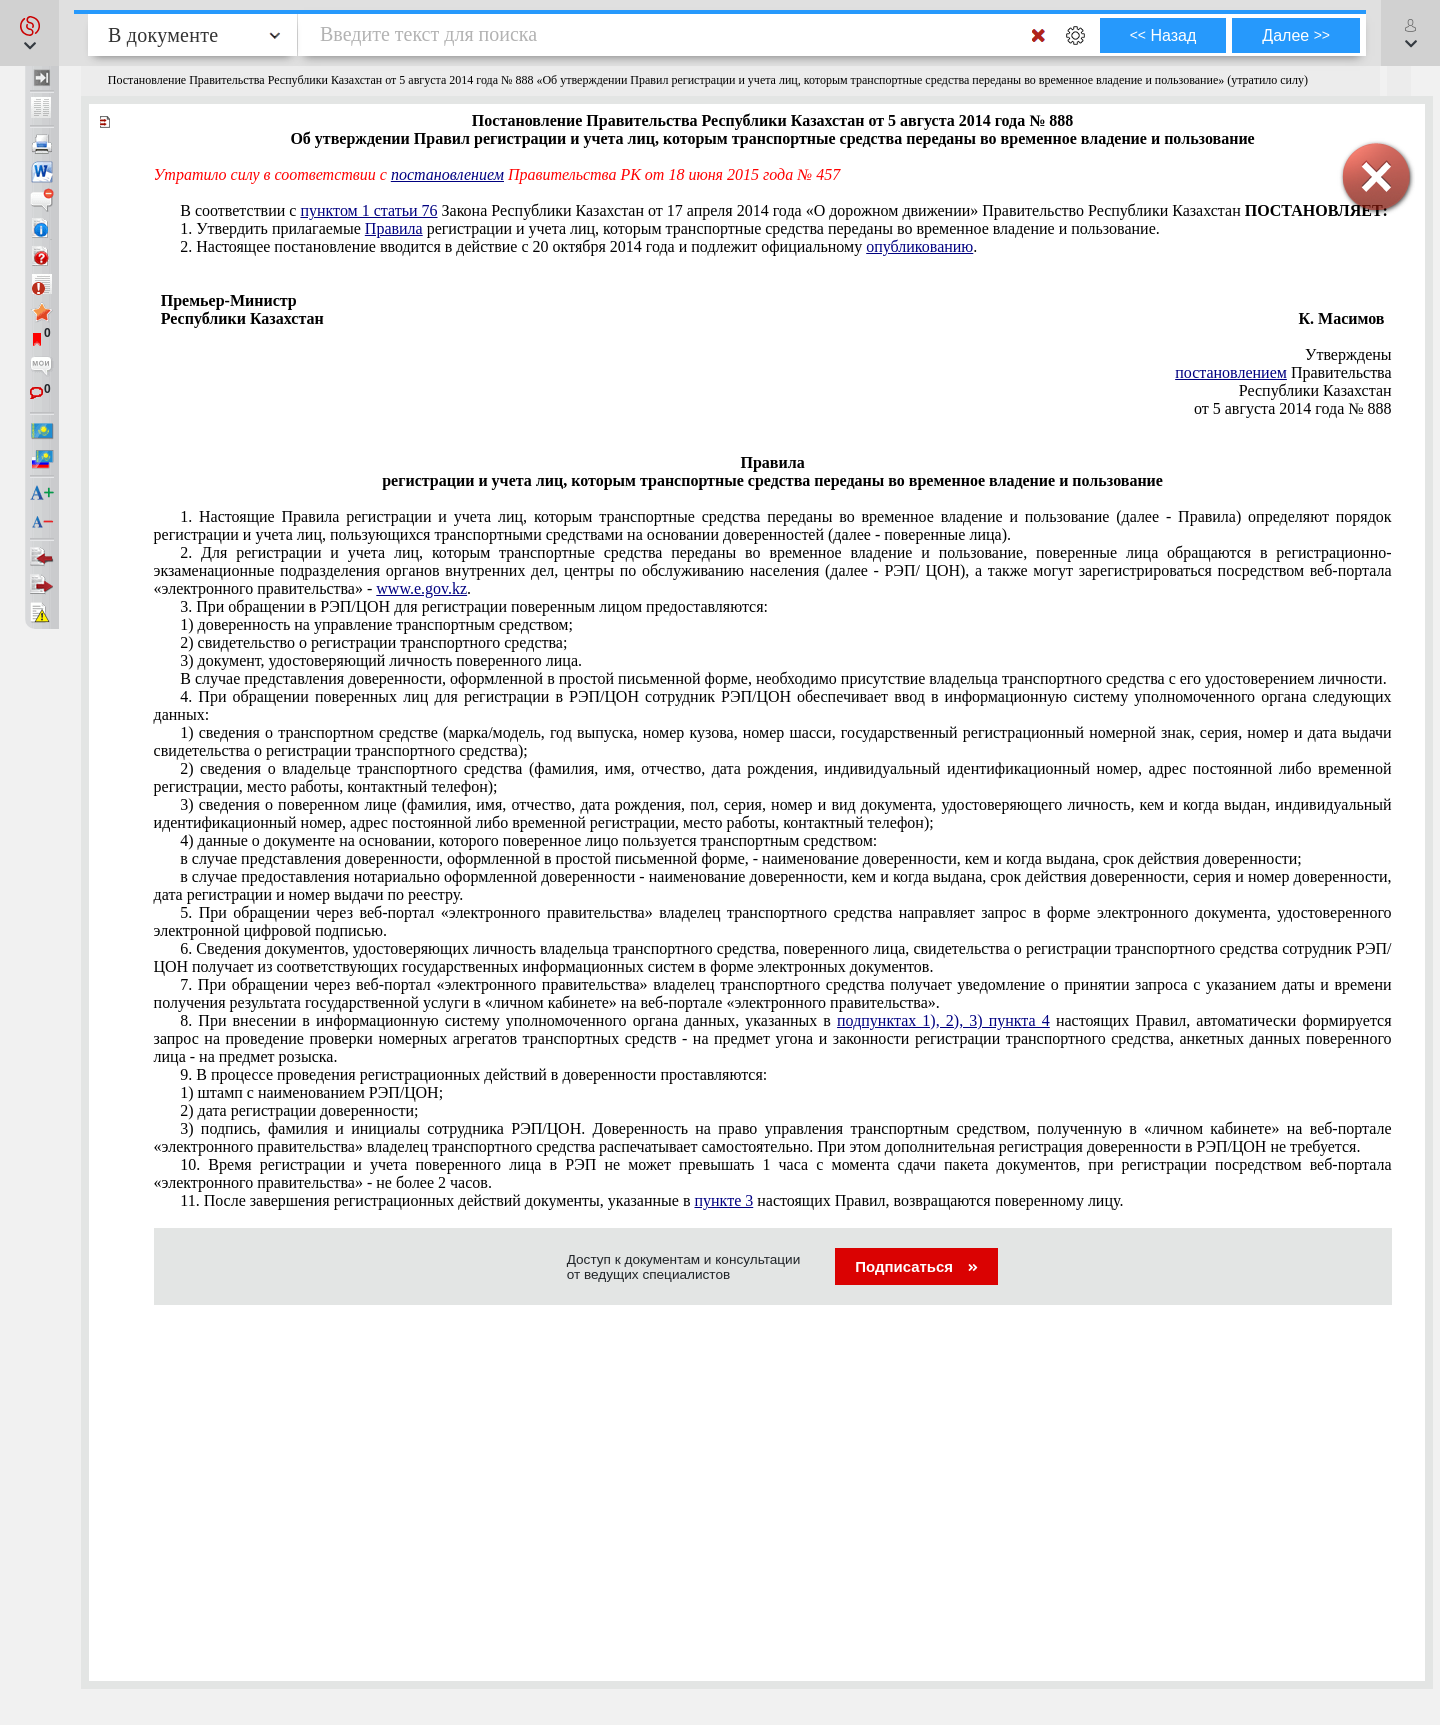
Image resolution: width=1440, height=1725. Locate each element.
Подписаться (916, 1266)
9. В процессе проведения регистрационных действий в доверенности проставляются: (473, 1074)
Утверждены (1348, 354)
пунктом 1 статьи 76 (368, 210)
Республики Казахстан (1315, 390)
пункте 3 (723, 1200)
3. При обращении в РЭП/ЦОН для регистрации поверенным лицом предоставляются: (474, 606)
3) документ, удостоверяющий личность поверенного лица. (381, 660)
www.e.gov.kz (421, 588)
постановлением (1231, 372)
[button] (29, 33)
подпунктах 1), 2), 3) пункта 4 (943, 1020)
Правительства (1283, 372)
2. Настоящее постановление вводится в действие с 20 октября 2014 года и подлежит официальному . (578, 246)
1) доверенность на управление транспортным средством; (376, 624)
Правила (394, 228)
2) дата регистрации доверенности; (299, 1110)
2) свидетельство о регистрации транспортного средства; (373, 642)
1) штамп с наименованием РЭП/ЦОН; (311, 1092)
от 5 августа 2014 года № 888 (1293, 408)
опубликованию (919, 246)
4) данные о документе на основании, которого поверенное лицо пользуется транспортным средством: (528, 840)
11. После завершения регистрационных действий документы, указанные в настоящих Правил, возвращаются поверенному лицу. (651, 1200)
